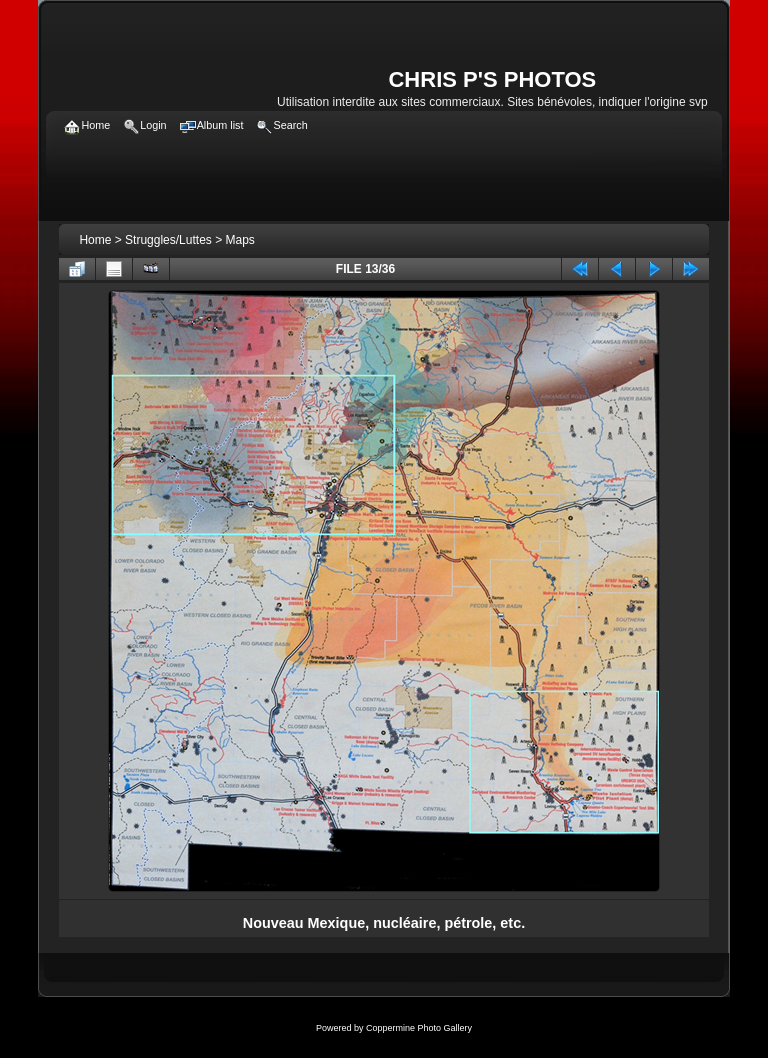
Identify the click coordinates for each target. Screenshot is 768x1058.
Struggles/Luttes (168, 240)
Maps (240, 240)
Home (95, 240)
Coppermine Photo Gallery (419, 1028)
